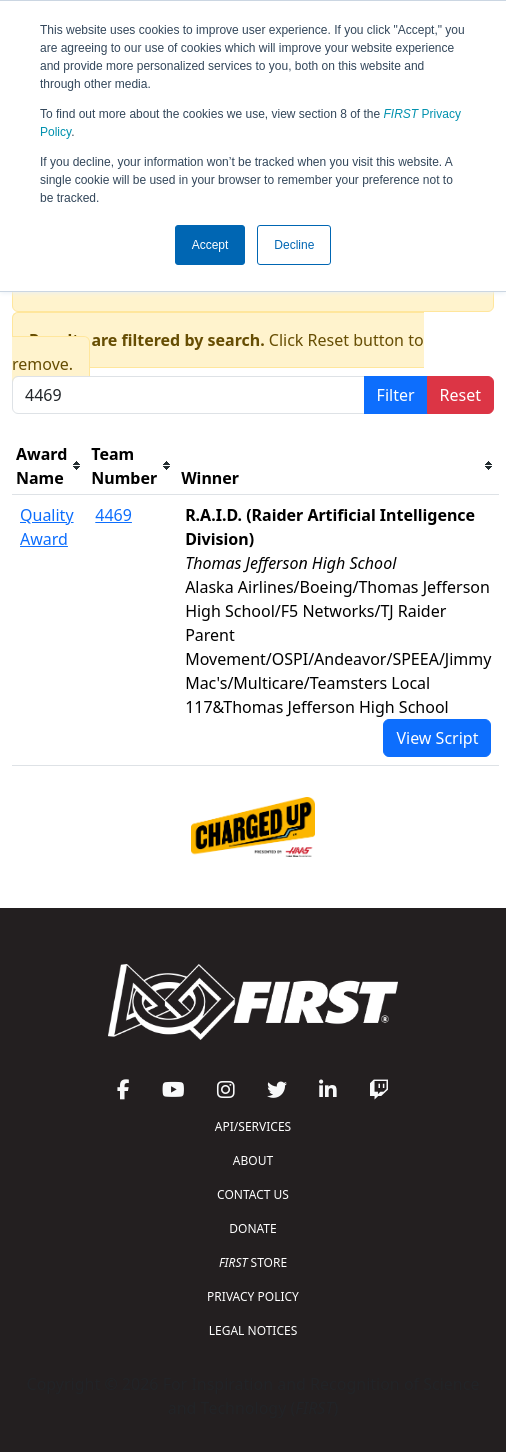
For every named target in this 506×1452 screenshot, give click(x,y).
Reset (460, 395)
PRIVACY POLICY (253, 1296)
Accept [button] (210, 245)
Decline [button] (294, 245)
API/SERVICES (253, 1126)
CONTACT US (253, 1194)
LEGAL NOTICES (253, 1330)
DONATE (252, 1228)
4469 (113, 515)
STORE (253, 1262)
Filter (396, 395)
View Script (437, 738)
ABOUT (253, 1160)
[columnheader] (49, 466)
